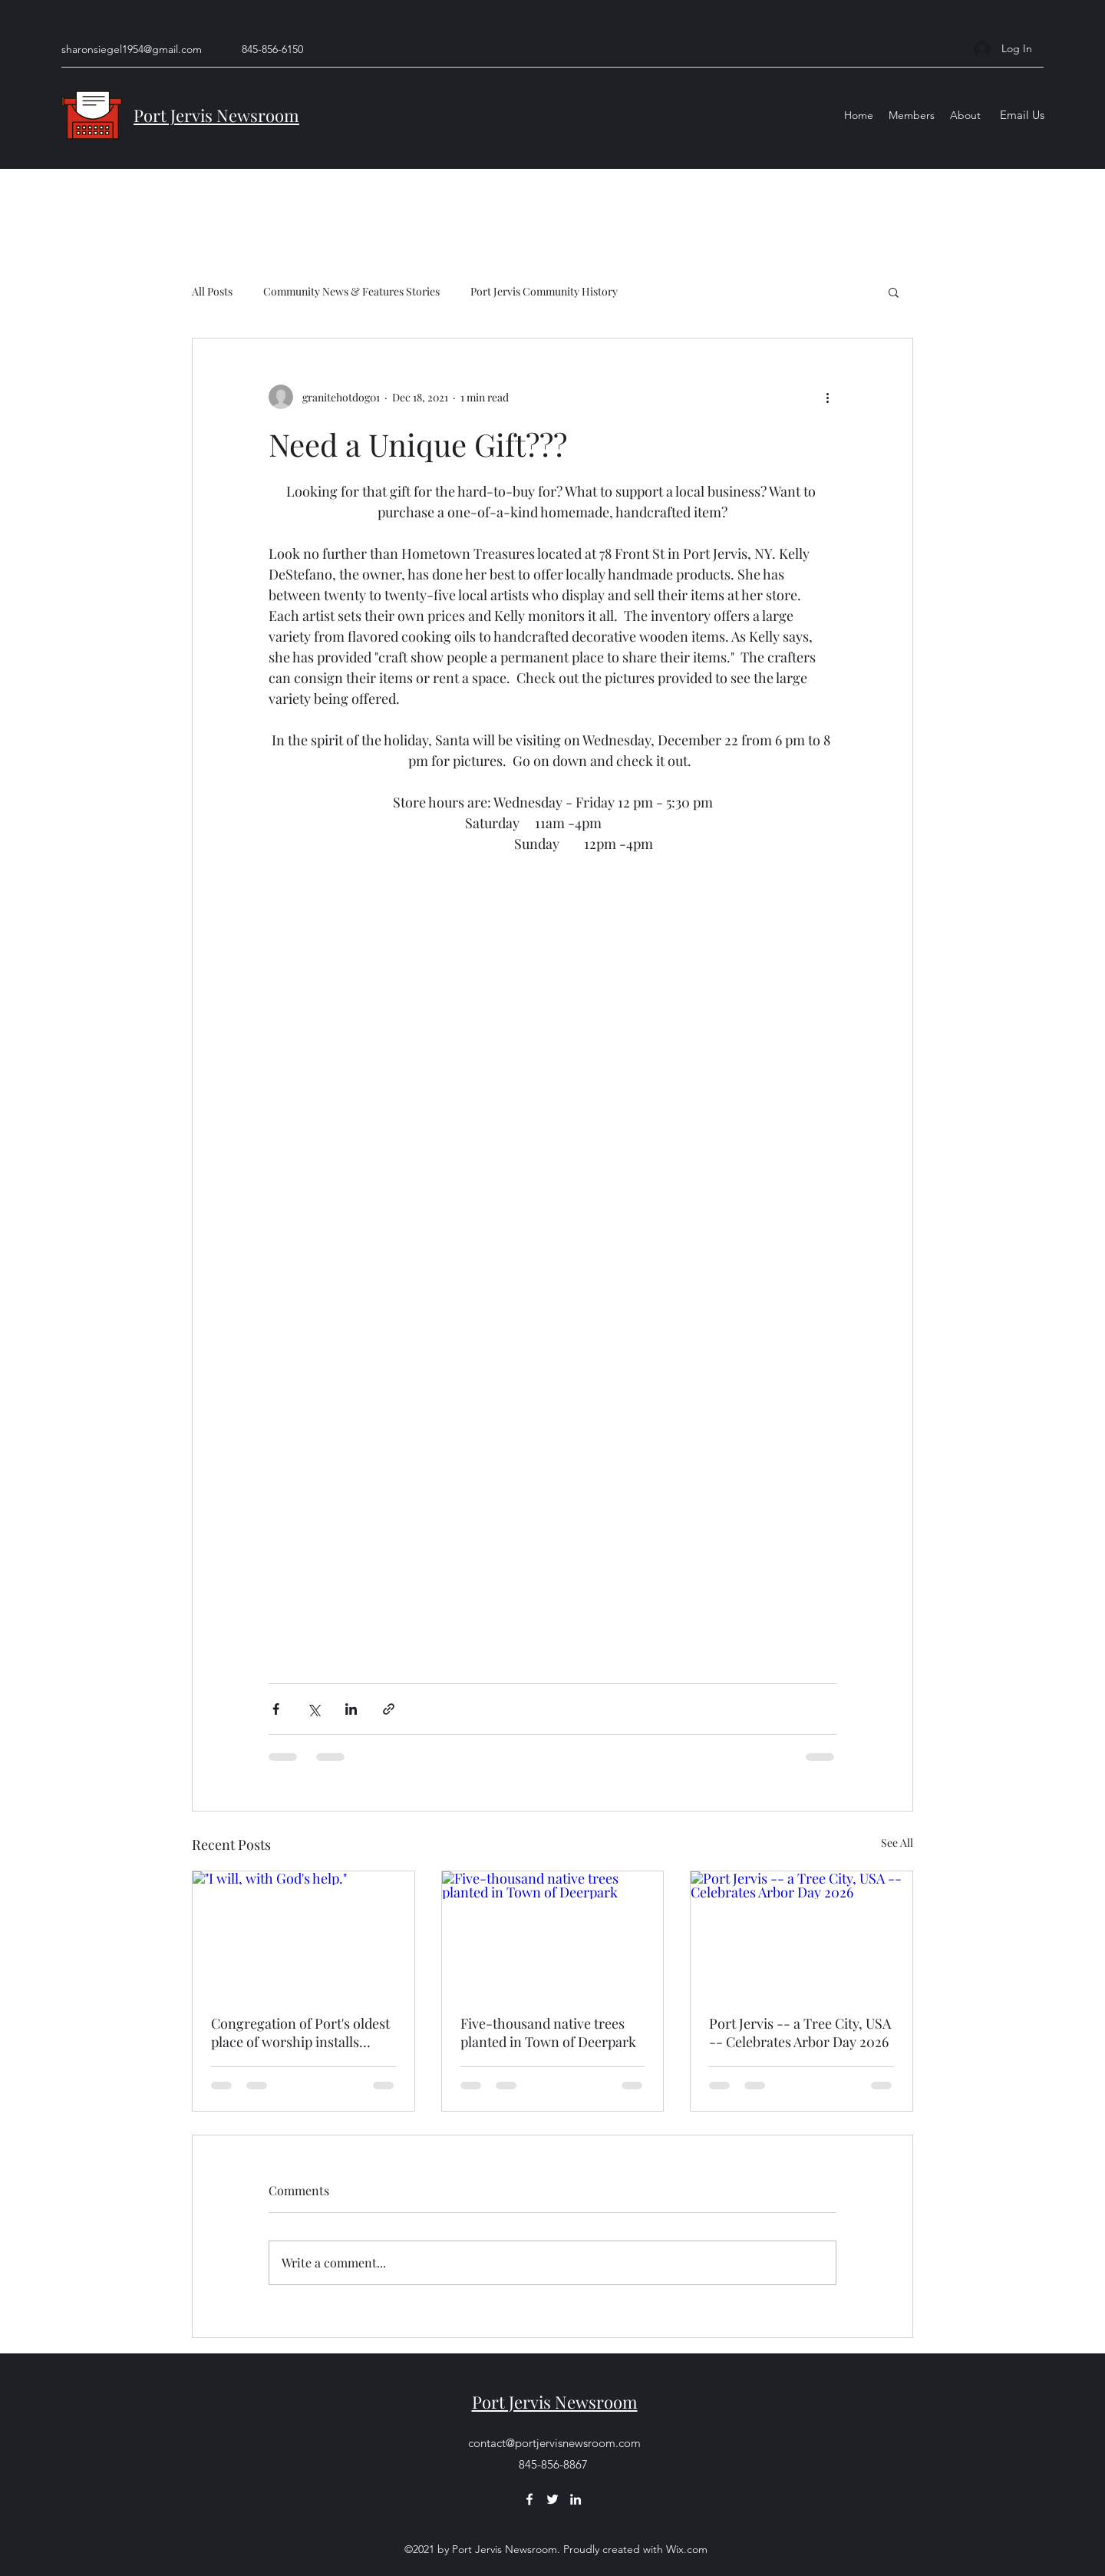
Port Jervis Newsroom (216, 115)
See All (897, 1842)
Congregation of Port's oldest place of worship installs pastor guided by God (300, 2032)
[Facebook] (529, 2499)
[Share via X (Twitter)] (313, 1709)
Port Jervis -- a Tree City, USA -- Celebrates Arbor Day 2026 (800, 2032)
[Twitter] (552, 2499)
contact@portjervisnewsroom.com (554, 2443)
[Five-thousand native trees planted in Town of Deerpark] (553, 1933)
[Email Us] (1022, 115)
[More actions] (827, 397)
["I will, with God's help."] (303, 1933)
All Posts (212, 291)
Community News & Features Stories (351, 291)
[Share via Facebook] (276, 1709)
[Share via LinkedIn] (351, 1709)
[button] (893, 292)
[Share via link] (388, 1709)
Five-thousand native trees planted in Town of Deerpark (548, 2032)
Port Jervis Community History (544, 291)
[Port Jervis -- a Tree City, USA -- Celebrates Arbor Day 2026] (801, 1933)
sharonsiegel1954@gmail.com (131, 49)
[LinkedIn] (575, 2499)
